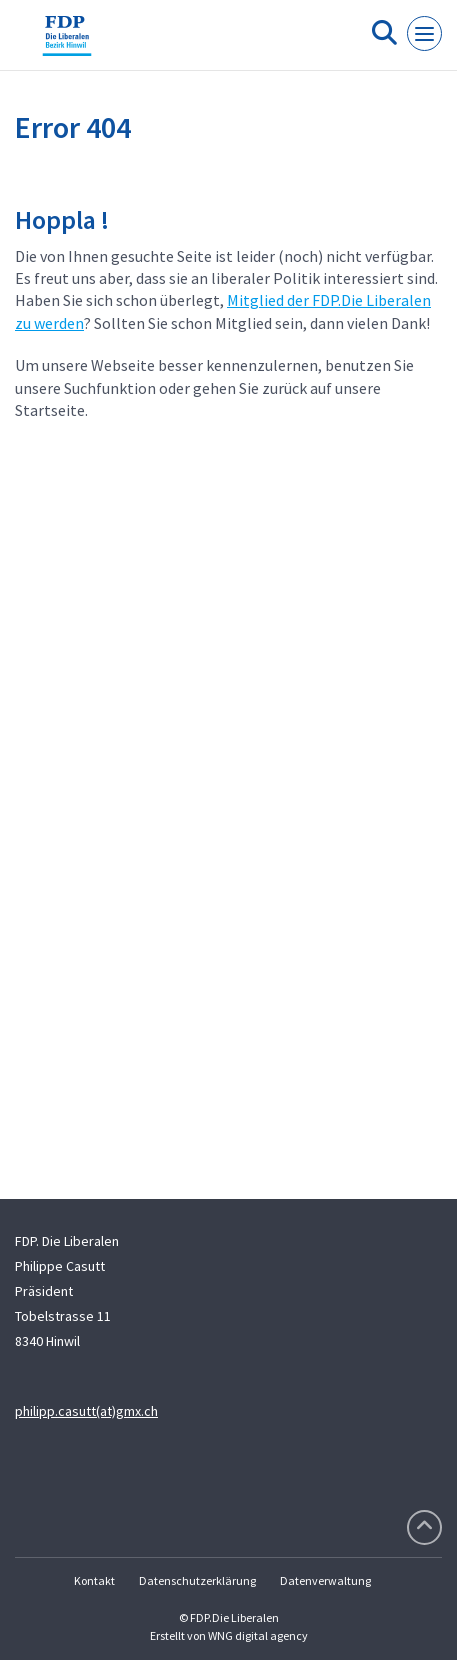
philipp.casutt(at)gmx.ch (86, 1411)
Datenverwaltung (325, 1580)
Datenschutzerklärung (197, 1580)
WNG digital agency (258, 1635)
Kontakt (94, 1580)
